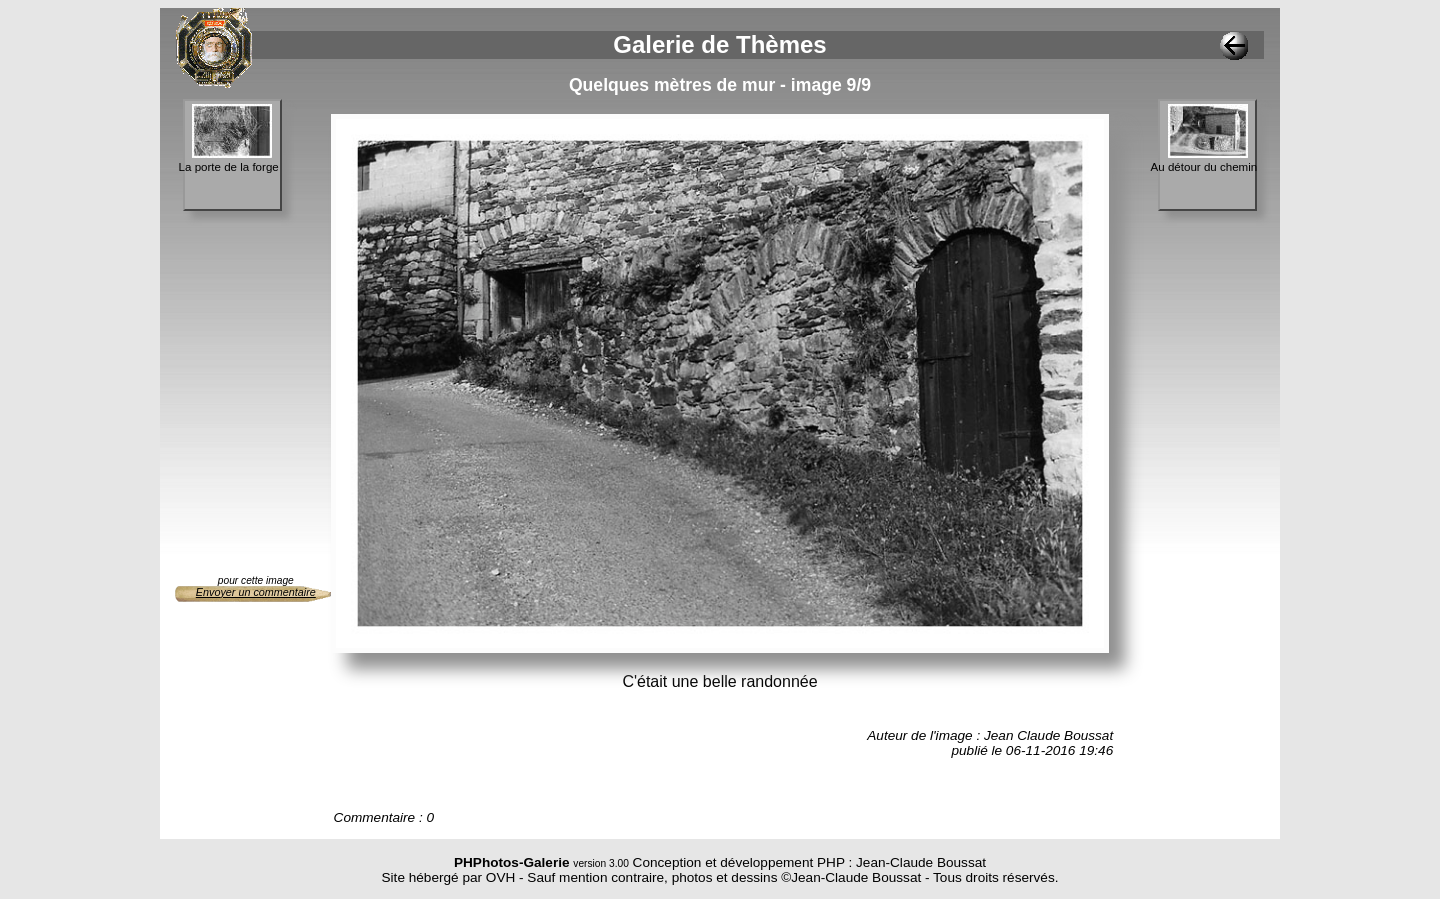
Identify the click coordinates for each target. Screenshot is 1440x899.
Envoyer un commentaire (256, 592)
